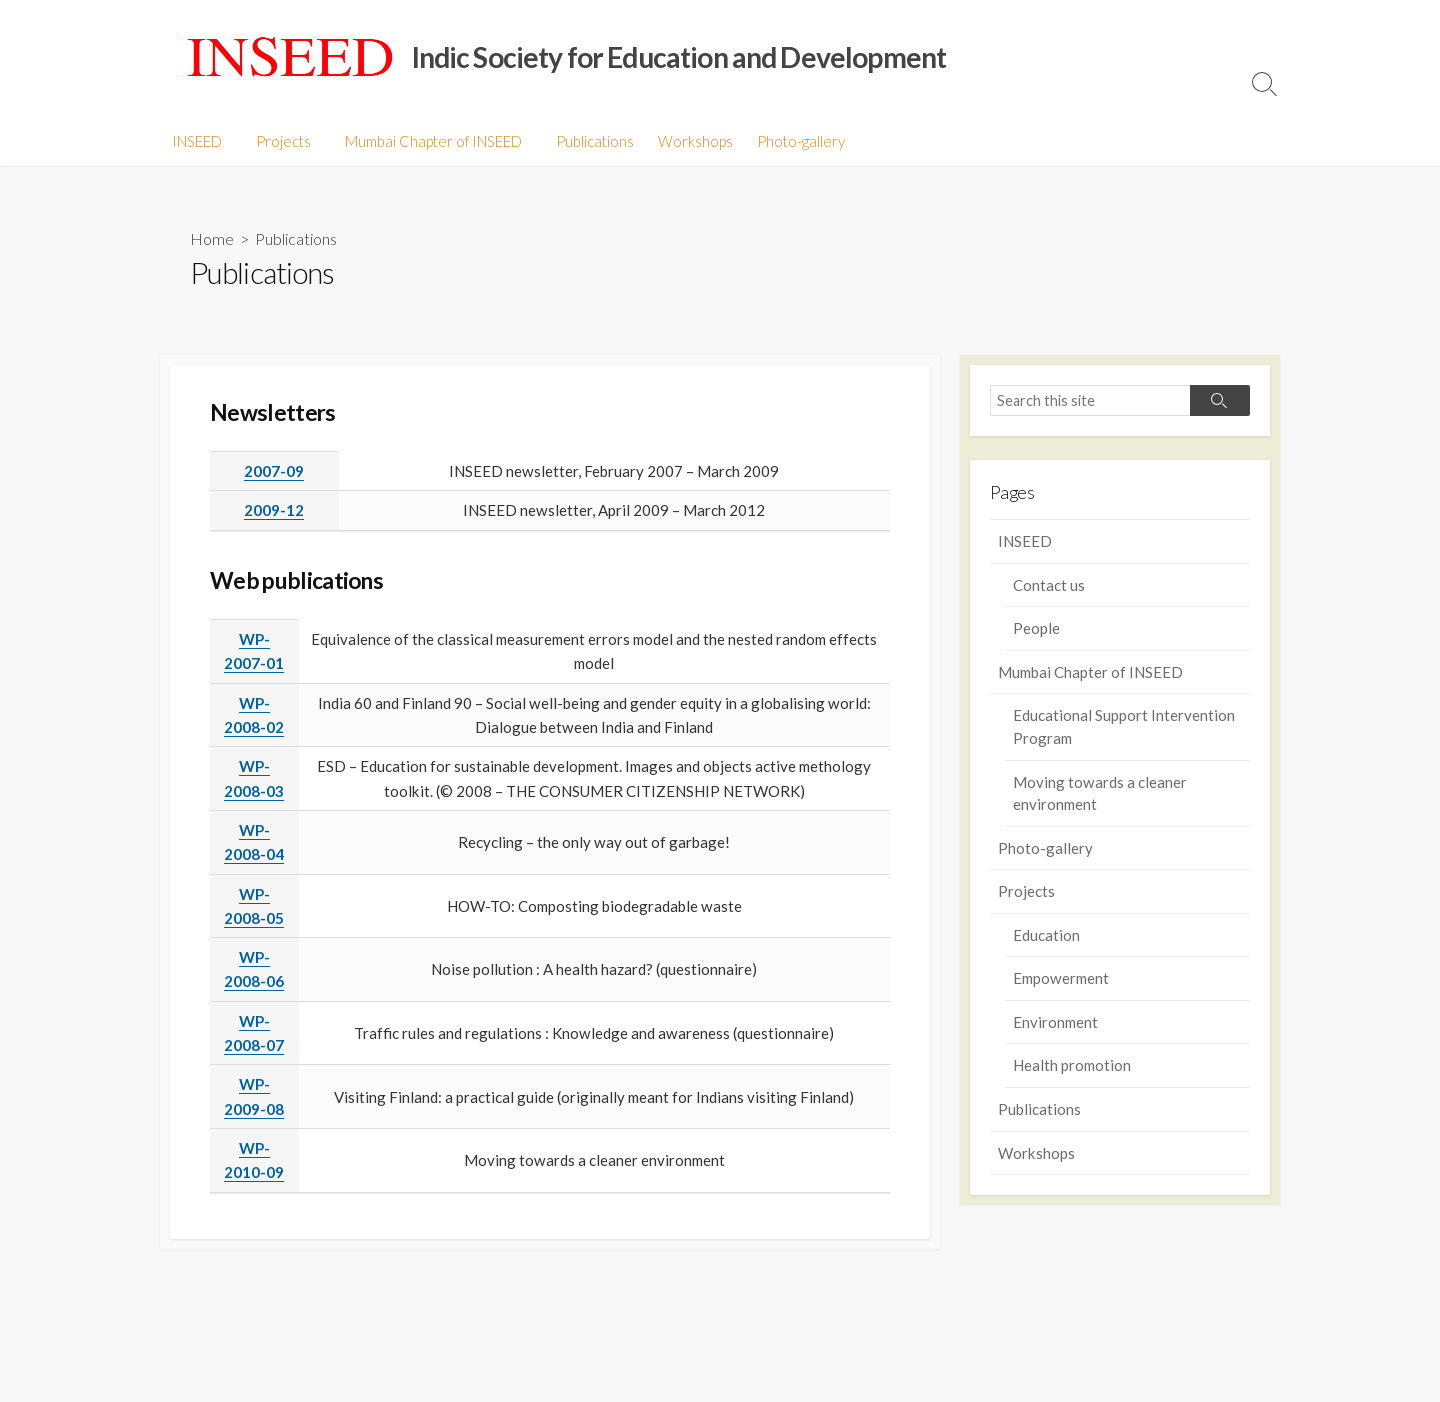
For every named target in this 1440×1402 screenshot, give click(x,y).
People (1036, 629)
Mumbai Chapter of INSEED (427, 141)
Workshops (686, 141)
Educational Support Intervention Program (1124, 727)
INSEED (197, 141)
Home (212, 238)
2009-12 (274, 511)
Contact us (1049, 585)
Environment (1055, 1023)
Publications (586, 141)
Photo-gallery (792, 141)
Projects (280, 141)
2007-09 (274, 472)
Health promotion (1072, 1066)
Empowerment (1061, 979)
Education (1046, 936)
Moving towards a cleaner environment (1100, 793)
